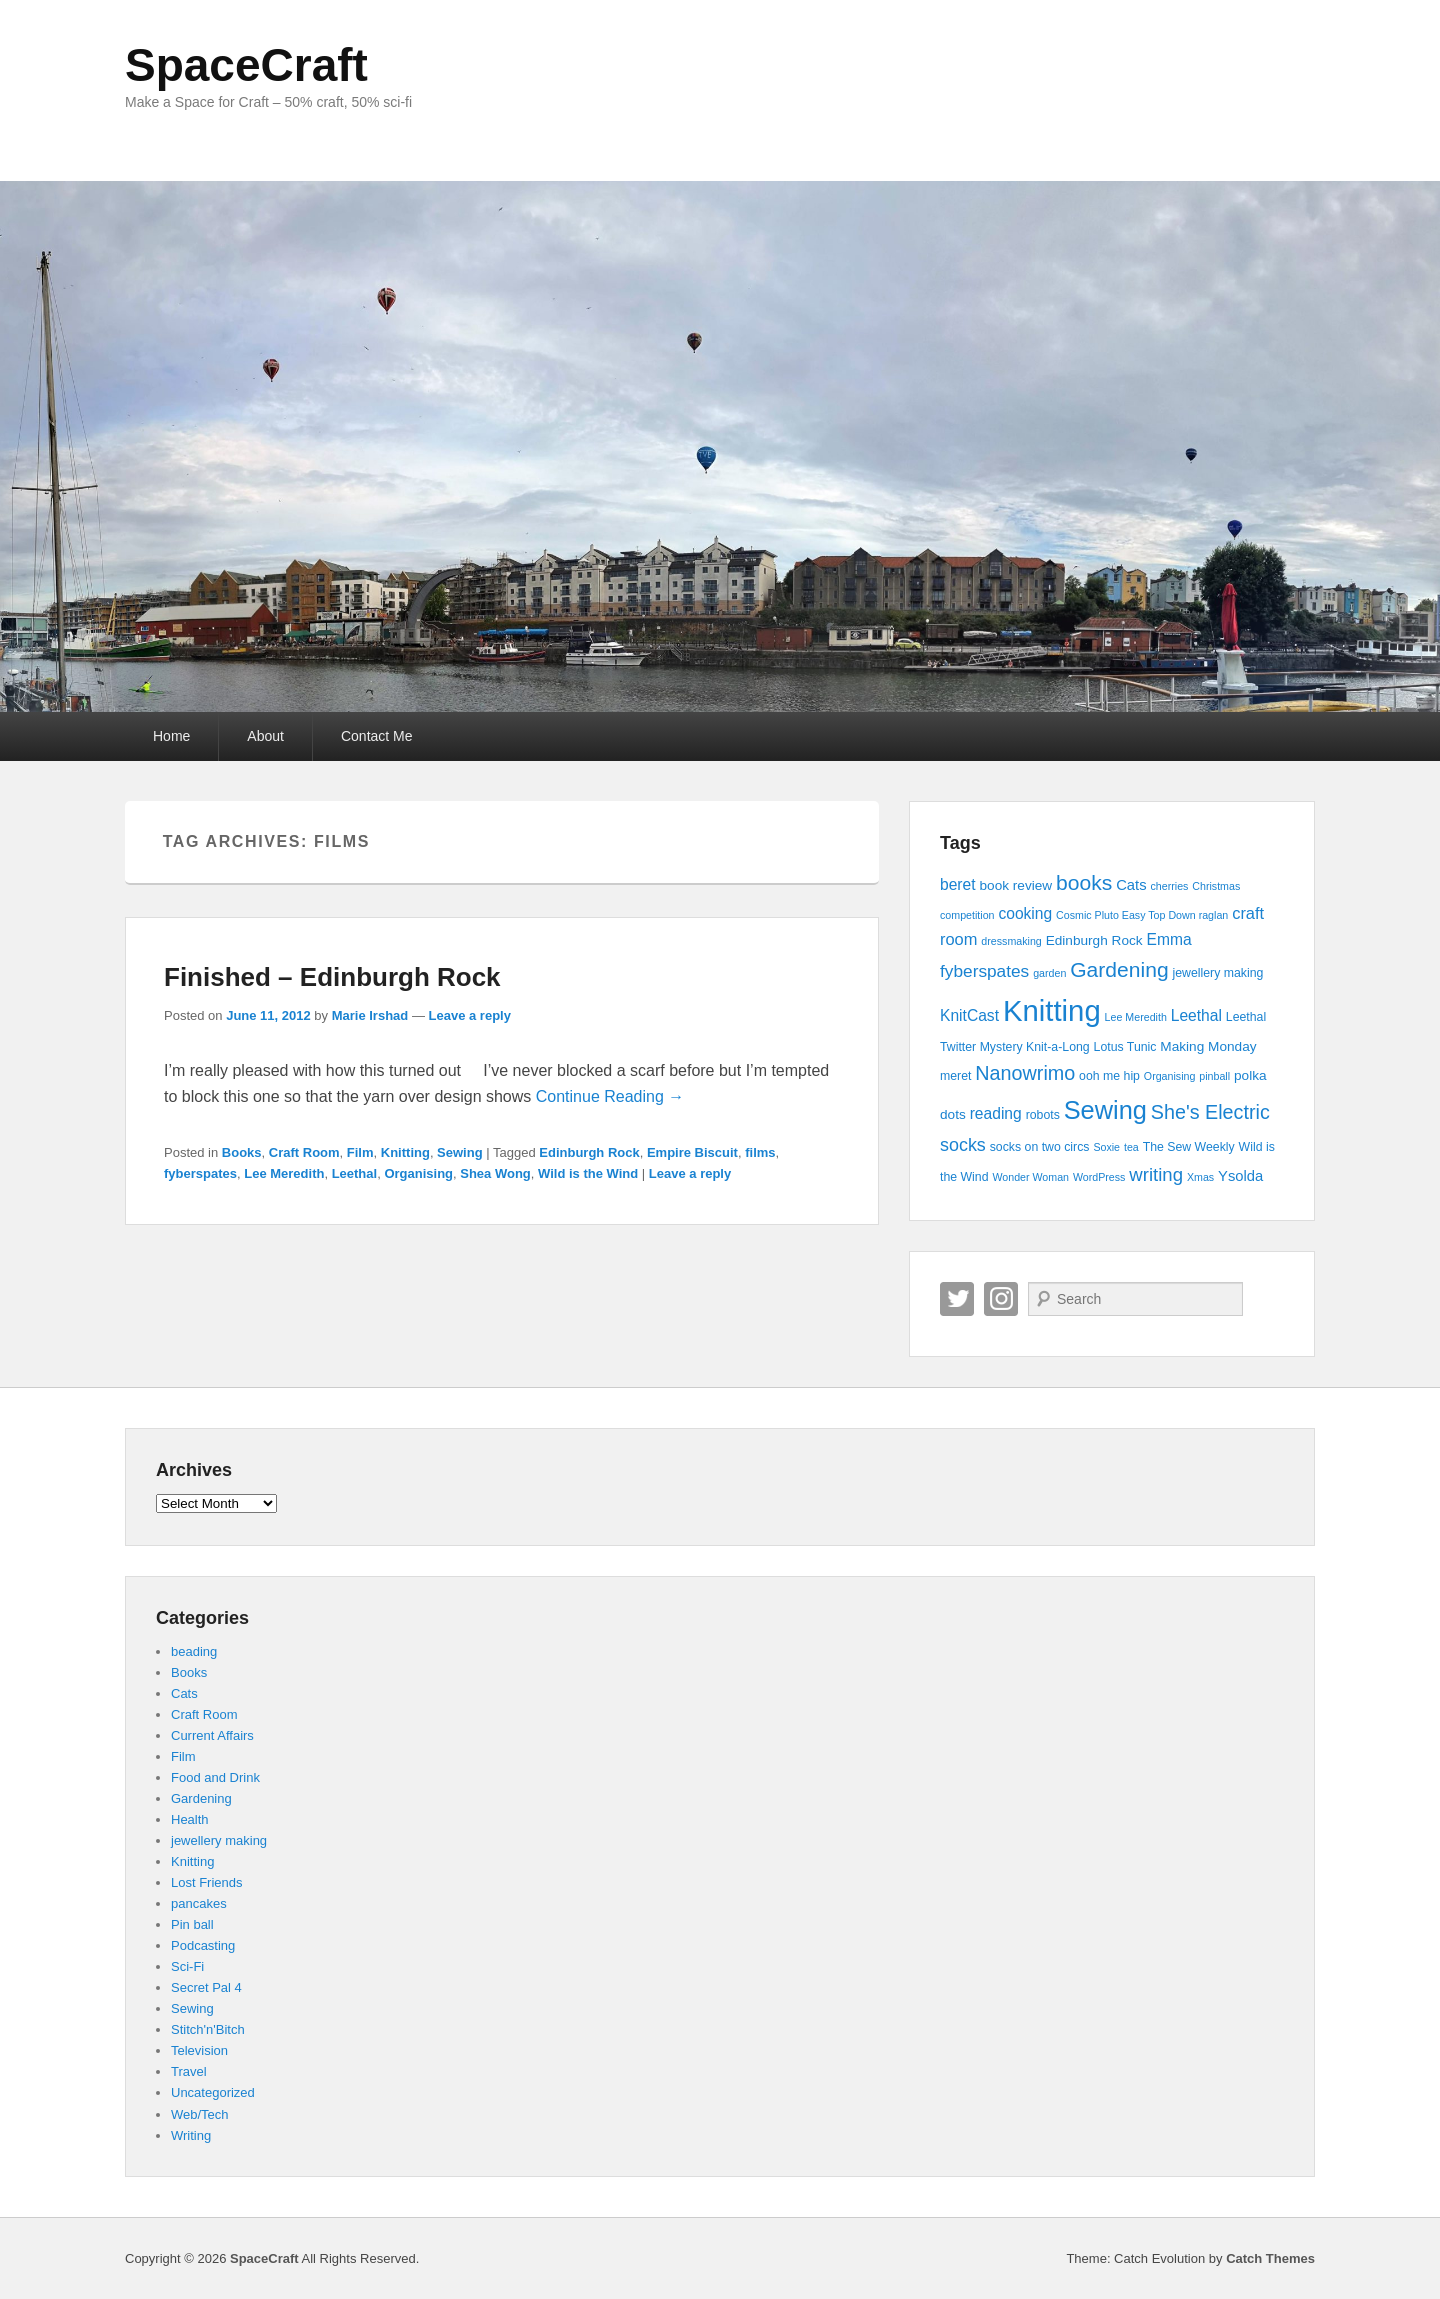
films (760, 1152)
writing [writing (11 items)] (1156, 1174)
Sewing (460, 1152)
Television (199, 2050)
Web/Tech (200, 2114)
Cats (184, 1693)
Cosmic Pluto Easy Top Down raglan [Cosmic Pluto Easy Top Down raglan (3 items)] (1142, 915)
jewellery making (219, 1840)
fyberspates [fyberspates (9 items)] (984, 971)
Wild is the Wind (588, 1173)
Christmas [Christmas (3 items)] (1216, 886)
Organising (418, 1173)
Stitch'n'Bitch (208, 2029)
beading (194, 1651)
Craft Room (304, 1152)
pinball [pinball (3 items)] (1214, 1076)
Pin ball (192, 1924)
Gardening (201, 1798)
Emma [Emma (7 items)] (1169, 939)
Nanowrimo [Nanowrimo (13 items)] (1025, 1073)
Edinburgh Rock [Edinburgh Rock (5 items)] (1094, 940)
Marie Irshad (370, 1015)
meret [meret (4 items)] (955, 1076)
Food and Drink (215, 1777)
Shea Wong (495, 1173)
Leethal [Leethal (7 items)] (1196, 1015)
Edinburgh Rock (589, 1152)
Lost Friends (207, 1882)
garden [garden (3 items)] (1049, 973)
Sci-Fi (187, 1966)
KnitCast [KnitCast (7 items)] (969, 1015)
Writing (191, 2135)
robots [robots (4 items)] (1043, 1115)
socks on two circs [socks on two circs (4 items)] (1040, 1147)
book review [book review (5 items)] (1015, 885)
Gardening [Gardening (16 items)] (1119, 969)
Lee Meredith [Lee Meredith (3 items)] (1136, 1017)
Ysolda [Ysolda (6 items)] (1240, 1176)
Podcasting (203, 1945)
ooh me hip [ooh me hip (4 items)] (1109, 1076)
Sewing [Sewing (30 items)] (1105, 1110)
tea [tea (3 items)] (1131, 1147)
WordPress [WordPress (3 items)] (1099, 1177)
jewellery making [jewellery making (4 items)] (1218, 973)
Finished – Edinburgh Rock (332, 977)
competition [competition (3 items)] (967, 915)
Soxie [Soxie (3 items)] (1106, 1147)
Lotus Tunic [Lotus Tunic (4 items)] (1125, 1047)
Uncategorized (213, 2092)
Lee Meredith (284, 1173)
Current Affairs (212, 1735)
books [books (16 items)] (1084, 882)
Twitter (957, 1299)
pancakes (199, 1903)
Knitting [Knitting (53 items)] (1052, 1010)
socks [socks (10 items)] (963, 1145)
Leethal (355, 1173)
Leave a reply (470, 1015)
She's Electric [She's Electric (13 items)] (1210, 1112)
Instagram (1001, 1299)
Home (171, 736)
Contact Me (377, 736)
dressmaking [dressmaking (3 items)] (1011, 941)
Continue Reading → (610, 1096)
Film (360, 1152)
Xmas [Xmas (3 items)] (1200, 1177)
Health (190, 1819)
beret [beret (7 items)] (958, 884)
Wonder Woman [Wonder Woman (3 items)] (1030, 1177)
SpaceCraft (246, 65)
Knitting (405, 1152)
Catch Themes (1270, 2258)
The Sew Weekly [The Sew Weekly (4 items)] (1189, 1147)
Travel (189, 2071)
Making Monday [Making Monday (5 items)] (1208, 1046)
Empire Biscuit (692, 1152)
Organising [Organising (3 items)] (1170, 1076)
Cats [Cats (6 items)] (1131, 885)
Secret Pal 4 (206, 1987)
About (265, 736)
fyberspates (200, 1173)
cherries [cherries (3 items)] (1169, 886)
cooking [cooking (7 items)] (1025, 913)
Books (242, 1152)
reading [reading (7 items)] (996, 1113)
